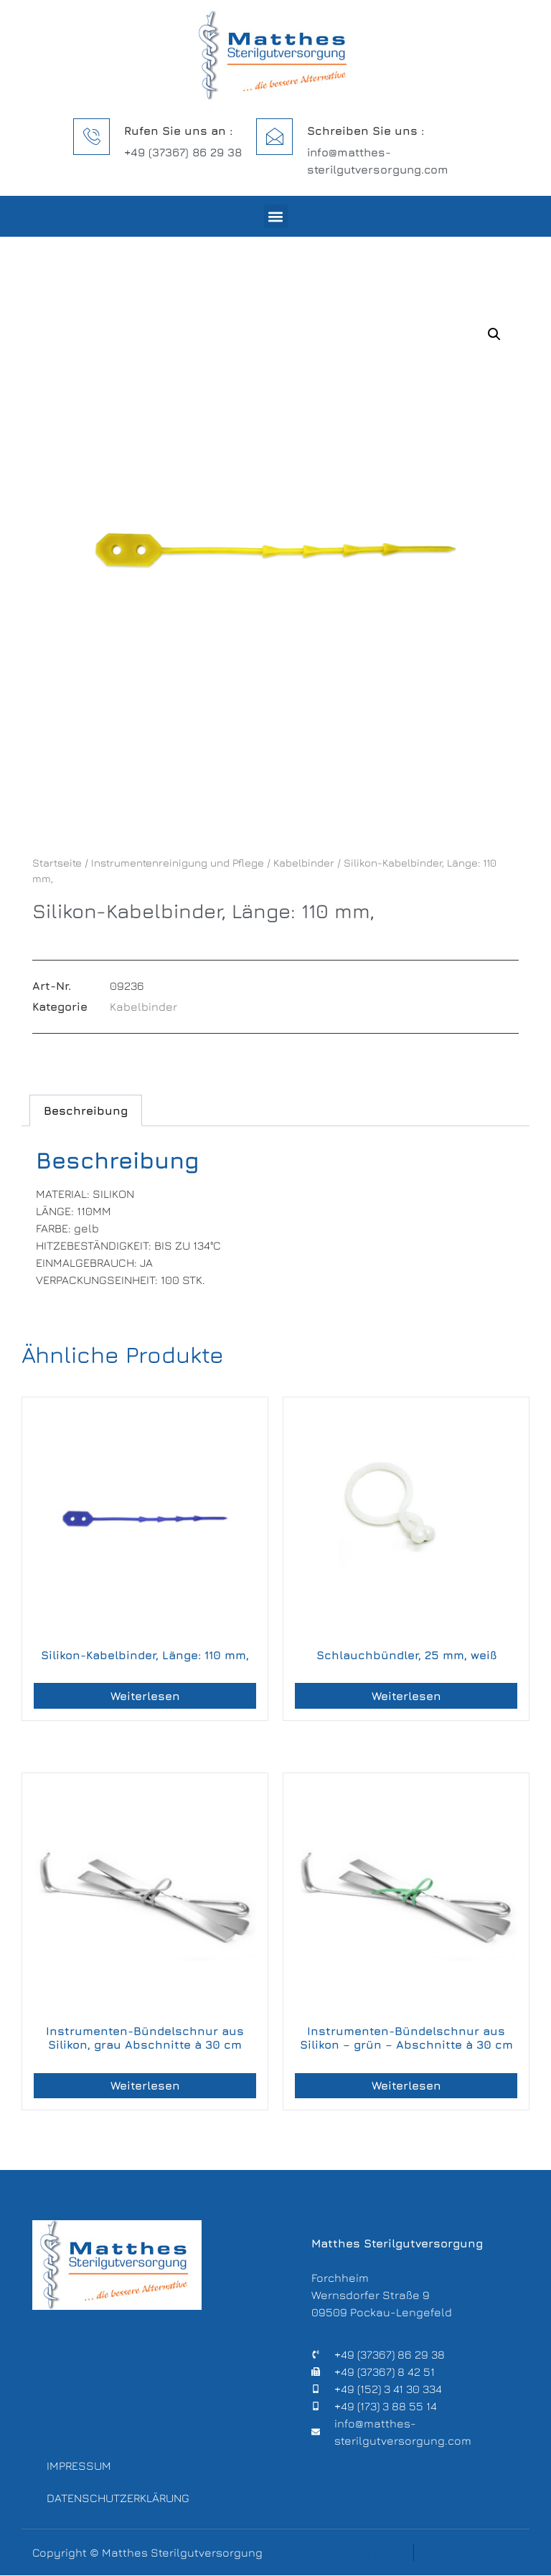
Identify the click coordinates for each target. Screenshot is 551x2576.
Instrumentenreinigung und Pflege (177, 863)
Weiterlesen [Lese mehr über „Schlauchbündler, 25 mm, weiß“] (406, 1695)
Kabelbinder (303, 863)
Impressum (79, 2465)
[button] (276, 216)
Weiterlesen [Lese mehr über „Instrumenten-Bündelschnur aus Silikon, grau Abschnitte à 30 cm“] (145, 2085)
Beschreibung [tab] (86, 1110)
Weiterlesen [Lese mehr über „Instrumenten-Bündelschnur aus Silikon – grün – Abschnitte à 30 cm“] (406, 2085)
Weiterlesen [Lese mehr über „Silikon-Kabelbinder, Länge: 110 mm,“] (145, 1695)
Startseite (57, 863)
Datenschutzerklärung (115, 2498)
